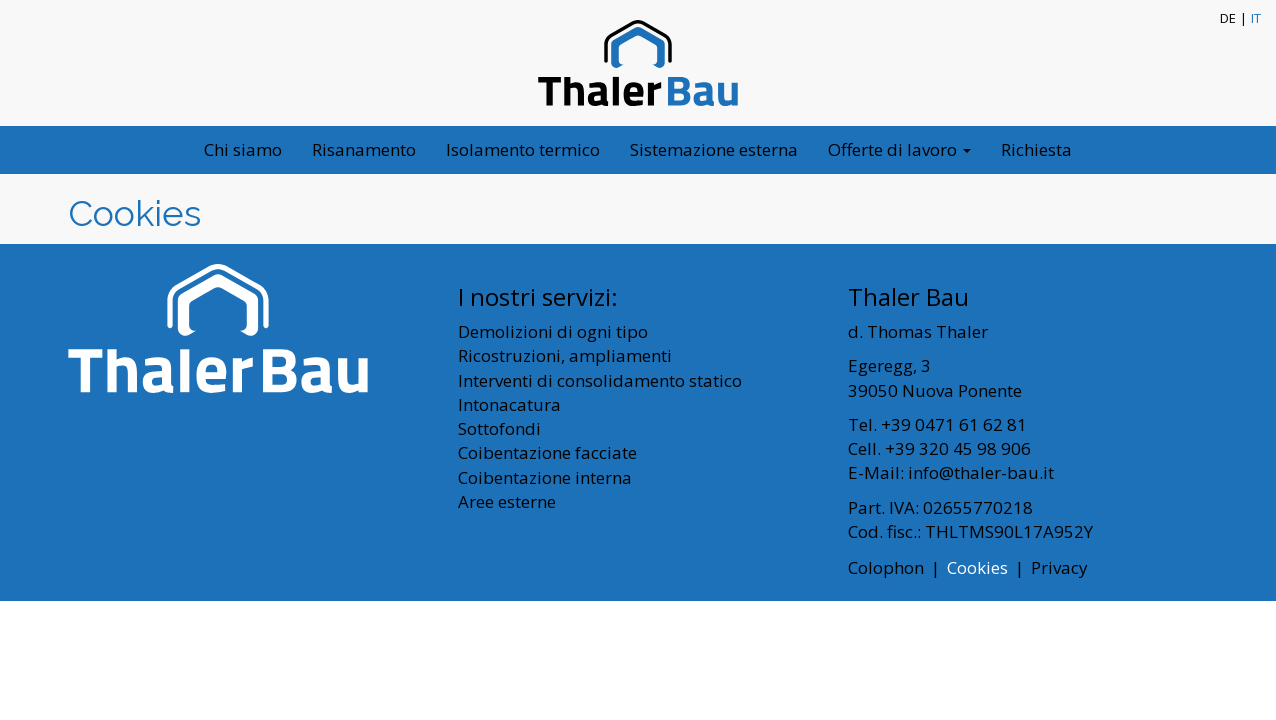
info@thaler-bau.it (981, 472)
